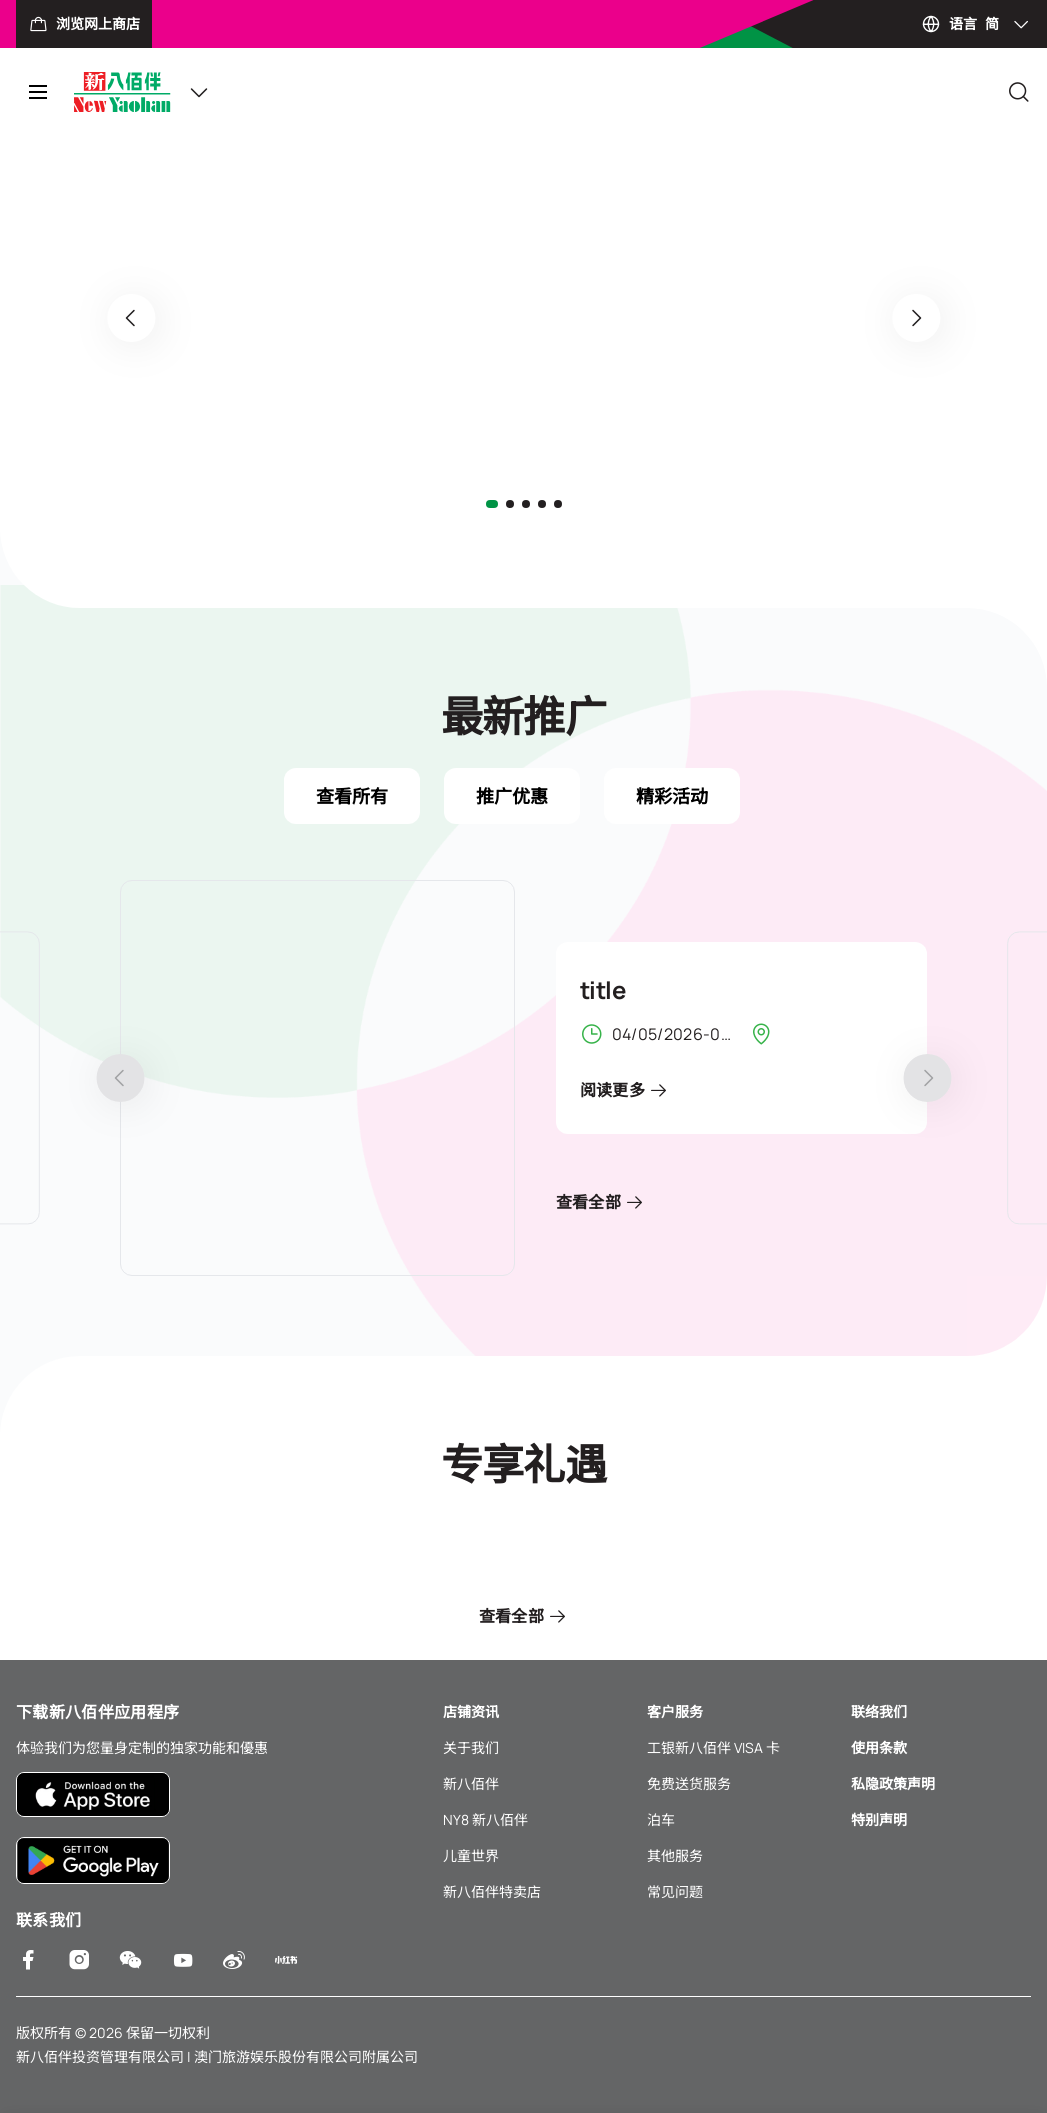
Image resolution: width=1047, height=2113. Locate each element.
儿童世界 (471, 1855)
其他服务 (675, 1855)
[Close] (1019, 92)
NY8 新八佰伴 (485, 1819)
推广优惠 (512, 796)
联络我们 (879, 1711)
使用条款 (879, 1747)
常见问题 (675, 1891)
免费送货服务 (689, 1783)
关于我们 (471, 1747)
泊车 (661, 1819)
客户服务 (675, 1711)
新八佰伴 (471, 1783)
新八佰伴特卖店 (492, 1891)
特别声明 (879, 1819)
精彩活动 (672, 796)
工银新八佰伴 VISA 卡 (713, 1747)
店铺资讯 (471, 1711)
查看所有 (352, 796)
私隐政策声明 (893, 1783)
